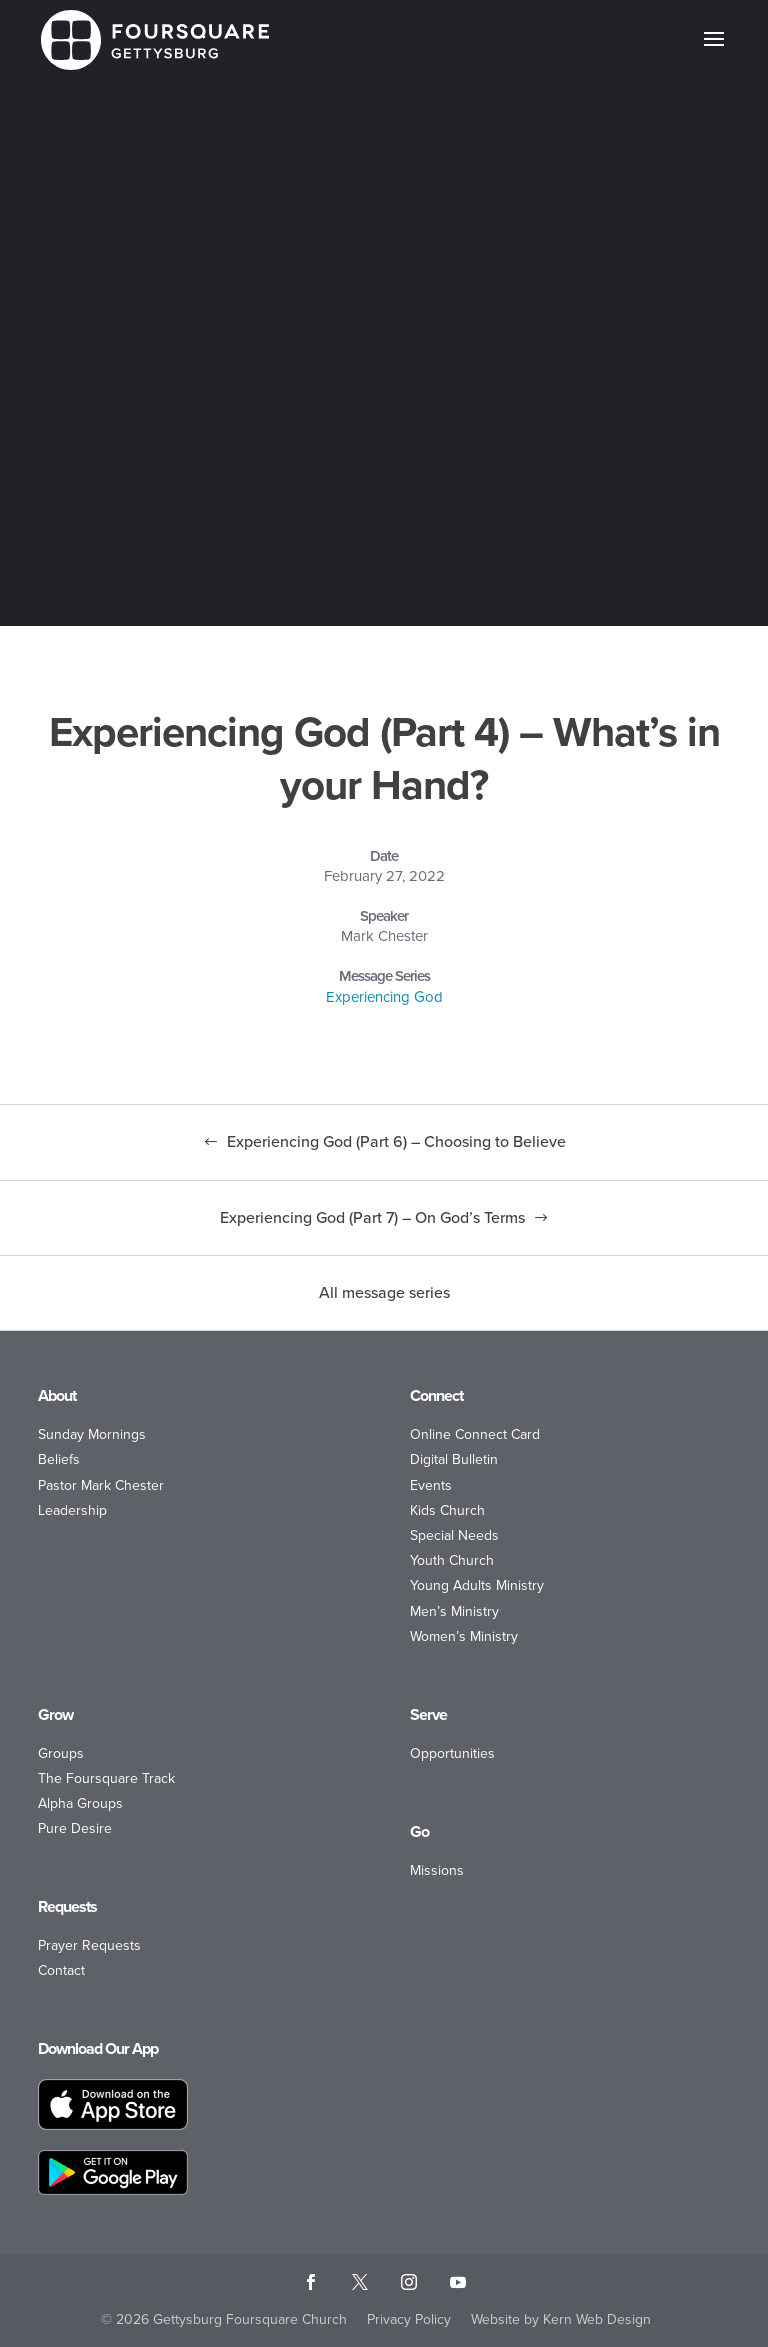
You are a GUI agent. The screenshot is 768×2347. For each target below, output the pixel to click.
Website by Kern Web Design (561, 2319)
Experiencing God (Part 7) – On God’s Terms (372, 1217)
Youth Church (452, 1560)
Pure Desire (75, 1828)
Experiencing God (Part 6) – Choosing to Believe (396, 1141)
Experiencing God (384, 997)
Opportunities (452, 1753)
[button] (714, 52)
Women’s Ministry (464, 1636)
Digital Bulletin (454, 1459)
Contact (61, 1970)
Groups (61, 1753)
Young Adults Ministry (477, 1585)
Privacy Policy (409, 2319)
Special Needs (454, 1535)
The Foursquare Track (106, 1778)
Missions (437, 1870)
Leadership (72, 1510)
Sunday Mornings (92, 1434)
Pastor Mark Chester (101, 1485)
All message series (384, 1292)
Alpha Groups (80, 1803)
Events (431, 1485)
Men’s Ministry (454, 1611)
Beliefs (59, 1459)
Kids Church (447, 1510)
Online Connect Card (475, 1434)
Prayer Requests (89, 1945)
